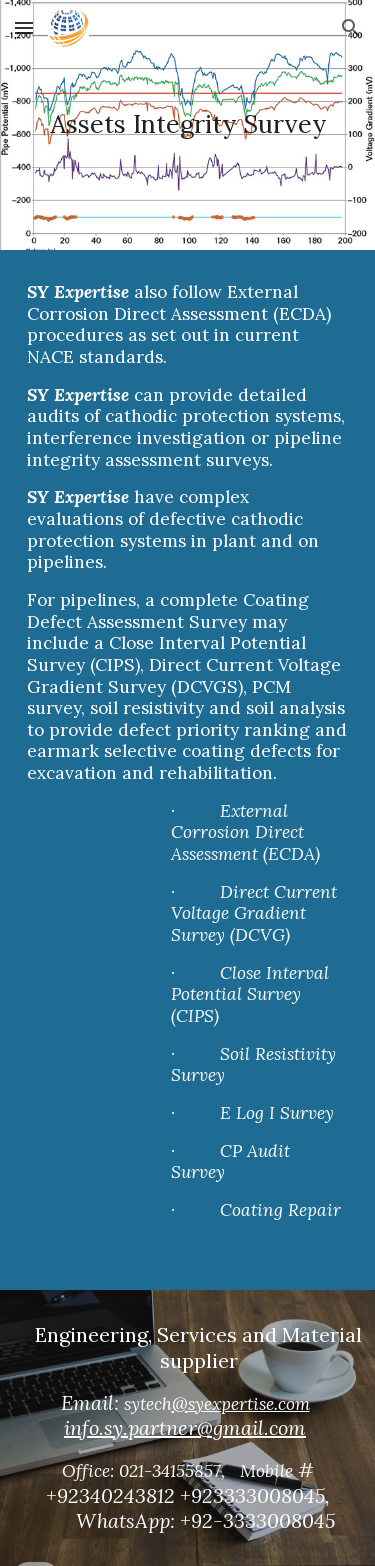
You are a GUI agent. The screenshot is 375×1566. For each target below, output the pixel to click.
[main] (188, 125)
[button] (24, 27)
